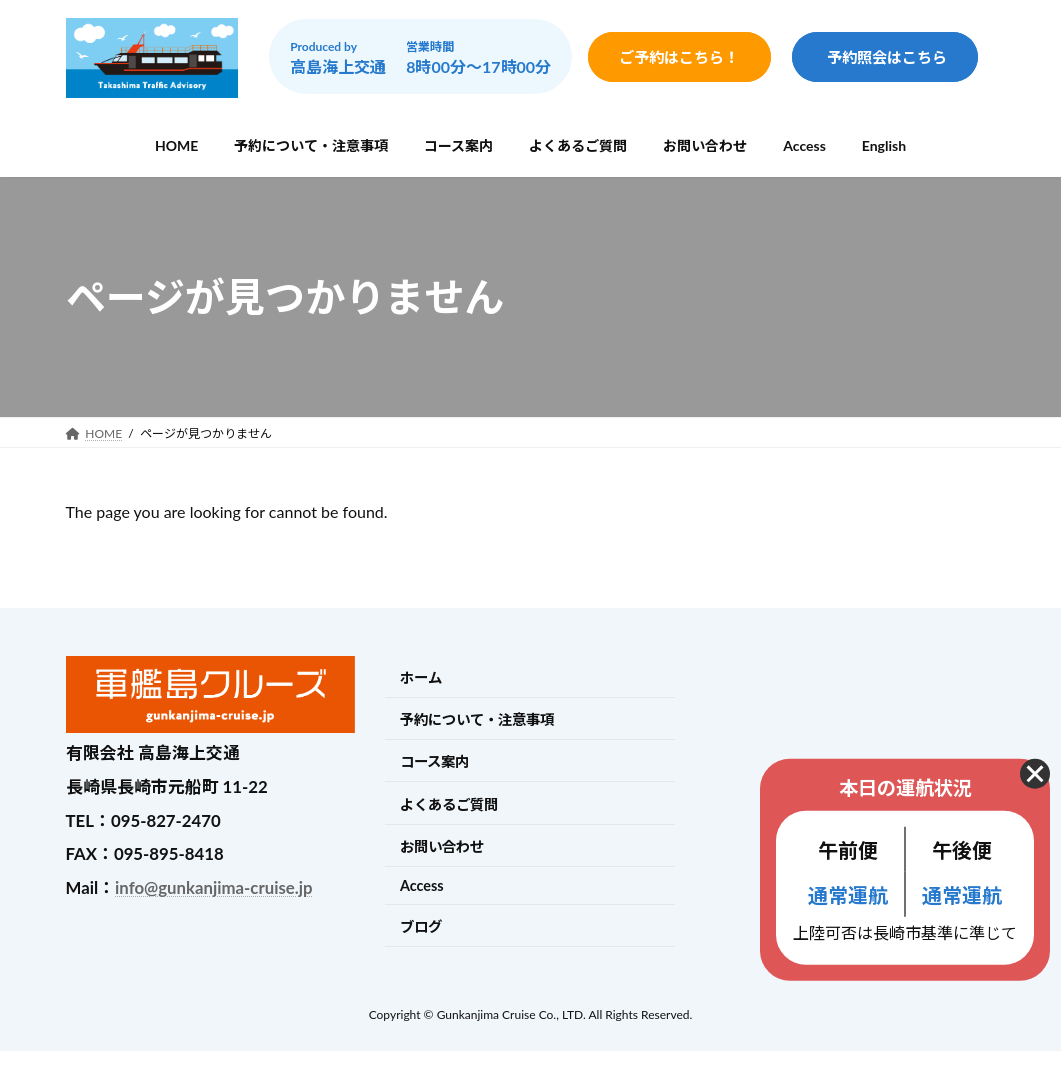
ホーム (421, 677)
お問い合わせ (442, 846)
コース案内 (434, 762)
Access (422, 885)
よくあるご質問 (449, 804)
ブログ (421, 926)
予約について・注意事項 (477, 719)
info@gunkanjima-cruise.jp (213, 887)
